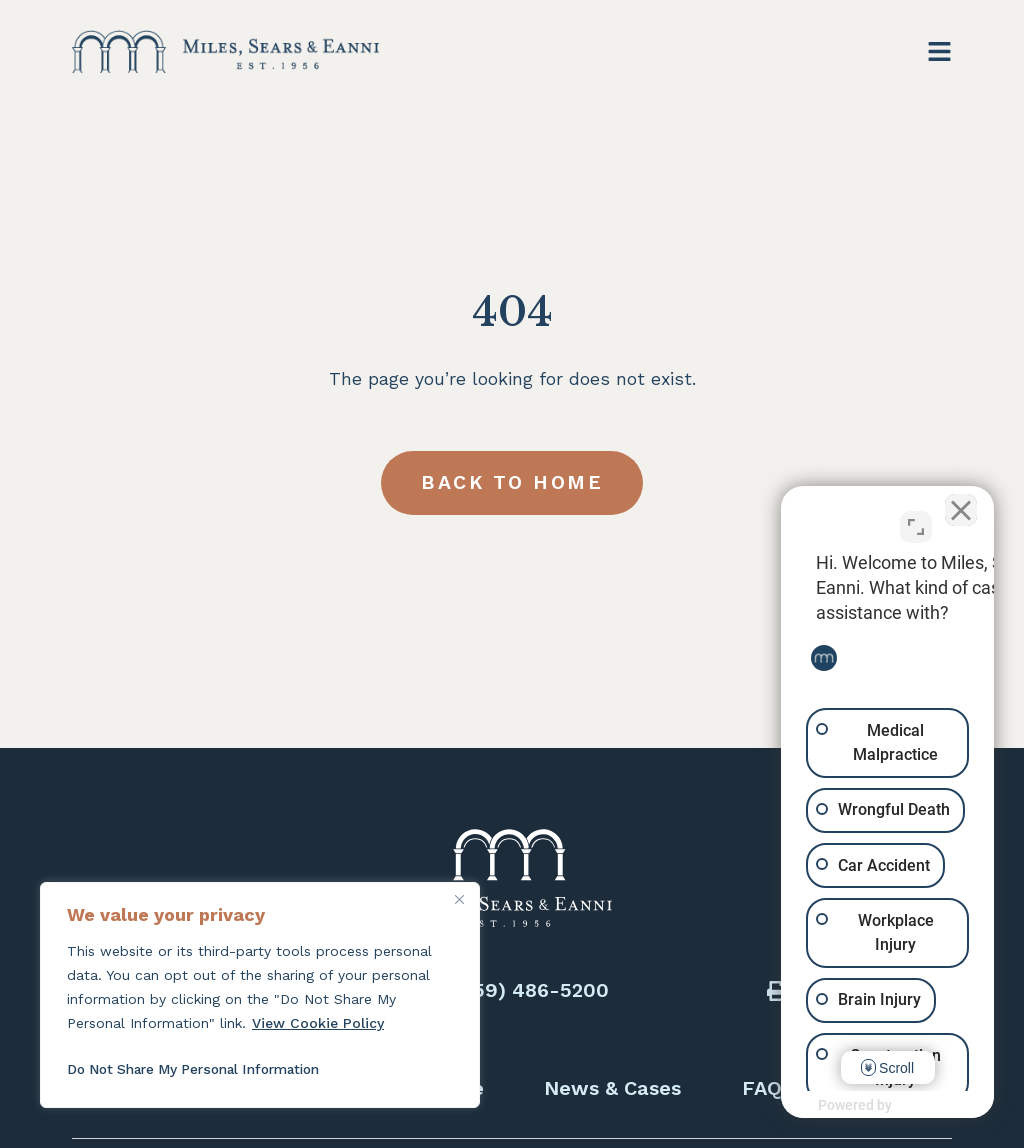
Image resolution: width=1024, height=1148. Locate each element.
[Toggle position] (916, 519)
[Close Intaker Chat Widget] (958, 509)
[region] (260, 995)
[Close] (459, 899)
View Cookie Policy (318, 1023)
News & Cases (612, 1088)
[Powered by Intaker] (854, 1106)
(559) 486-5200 (531, 990)
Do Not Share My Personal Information (203, 1069)
